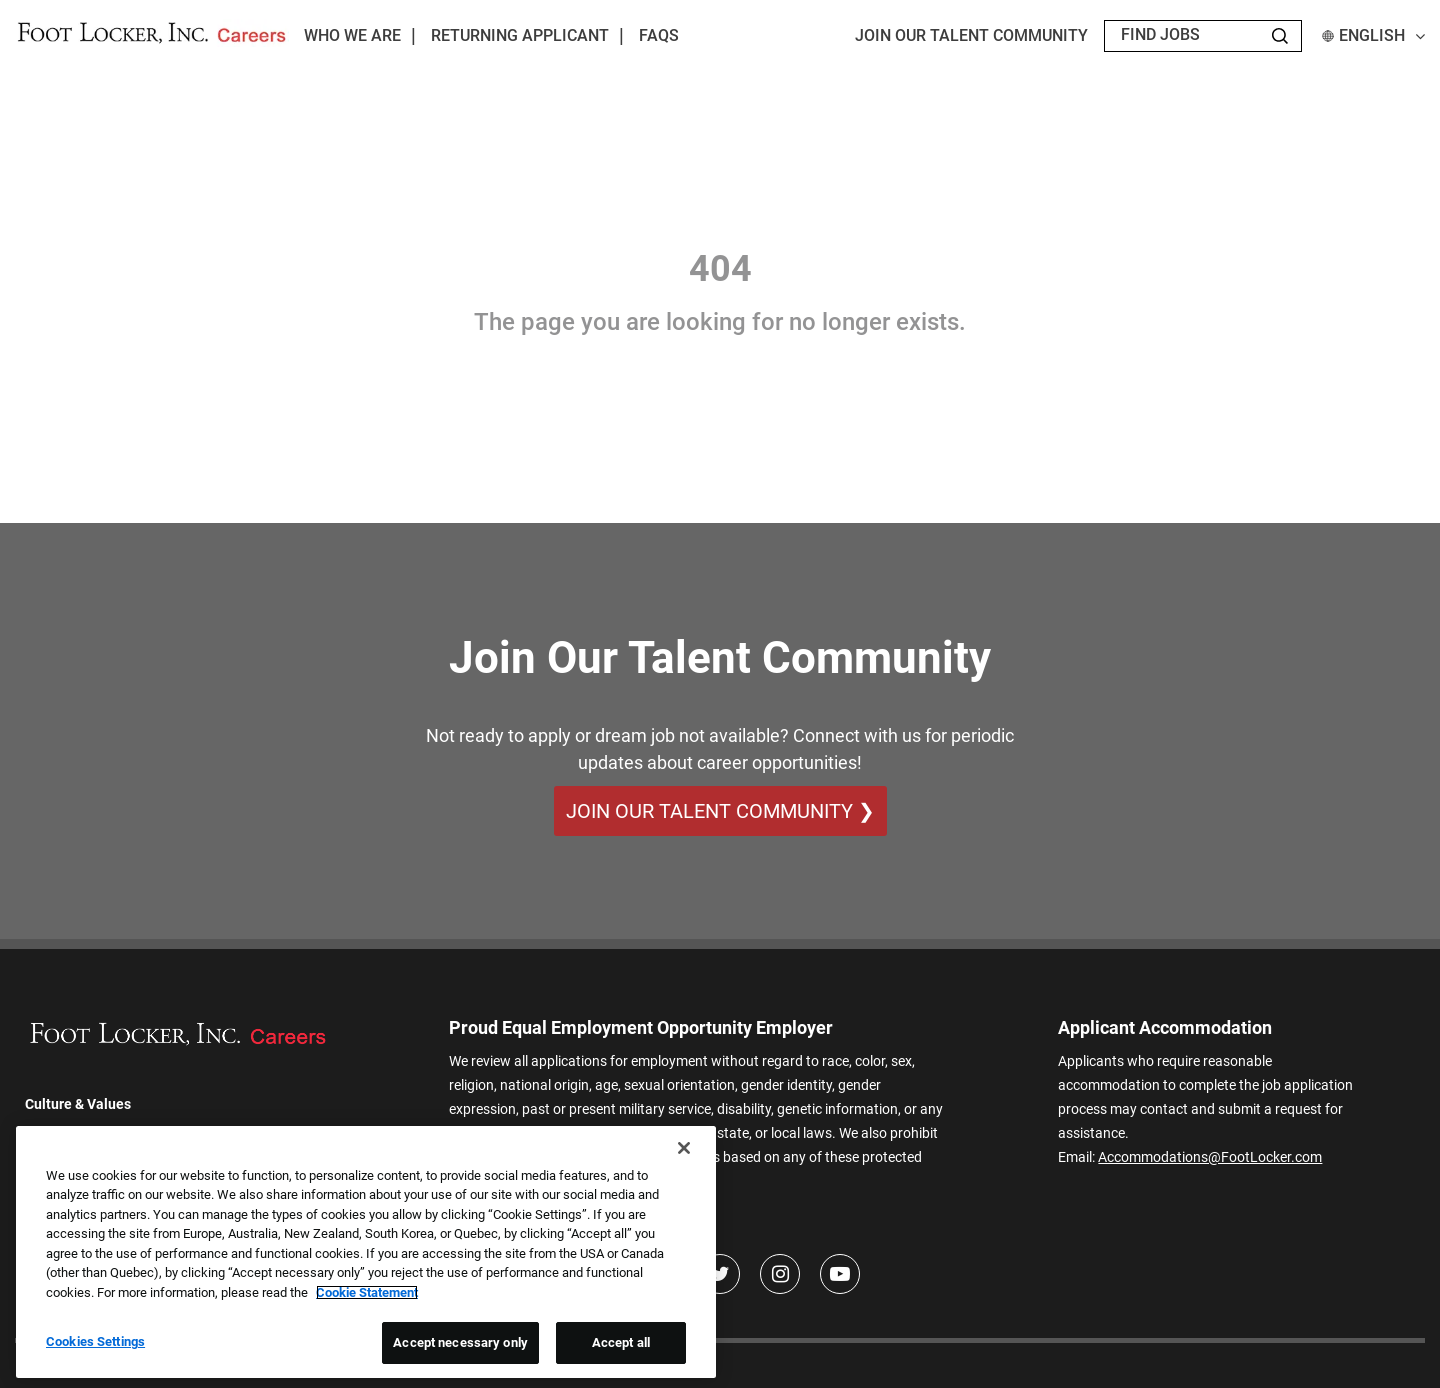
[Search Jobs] (1280, 36)
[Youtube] (840, 1274)
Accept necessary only (460, 1342)
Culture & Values (78, 1104)
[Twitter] (720, 1274)
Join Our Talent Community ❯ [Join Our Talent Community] (720, 811)
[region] (366, 1252)
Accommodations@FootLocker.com (1210, 1157)
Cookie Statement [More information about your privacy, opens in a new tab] (367, 1292)
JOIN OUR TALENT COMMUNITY (971, 35)
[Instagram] (780, 1274)
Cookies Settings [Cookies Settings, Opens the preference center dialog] (95, 1341)
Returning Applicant (520, 35)
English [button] (1373, 35)
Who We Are (352, 35)
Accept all (621, 1342)
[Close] (684, 1148)
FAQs (659, 35)
